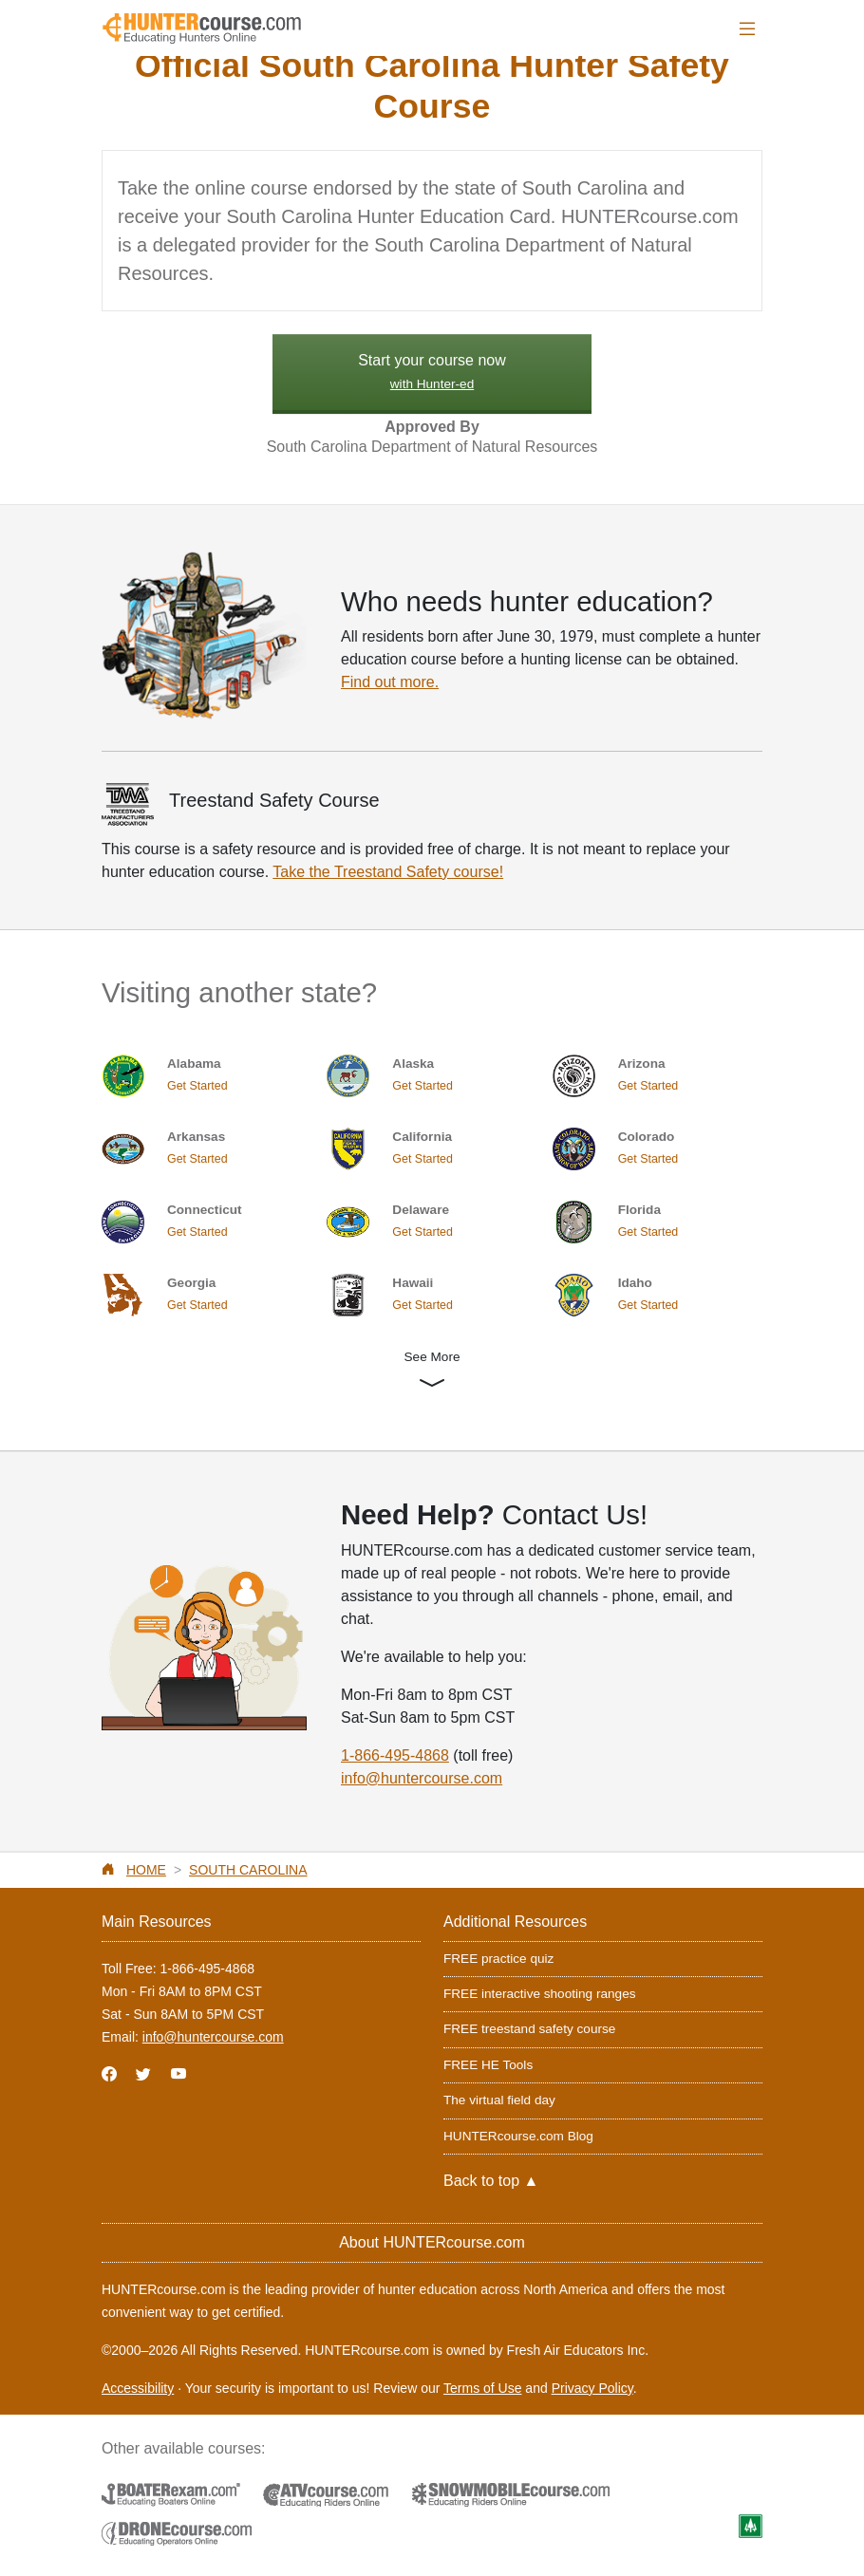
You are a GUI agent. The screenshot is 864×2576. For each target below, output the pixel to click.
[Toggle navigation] (747, 29)
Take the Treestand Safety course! (387, 872)
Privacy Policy (592, 2388)
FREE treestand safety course (529, 2029)
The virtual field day (499, 2100)
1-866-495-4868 (395, 1755)
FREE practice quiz (498, 1958)
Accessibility (138, 2388)
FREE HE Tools (488, 2065)
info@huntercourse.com (421, 1778)
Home (146, 1869)
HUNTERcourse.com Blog (518, 2136)
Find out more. (390, 682)
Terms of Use (482, 2388)
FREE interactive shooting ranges (539, 1994)
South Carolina (248, 1869)
